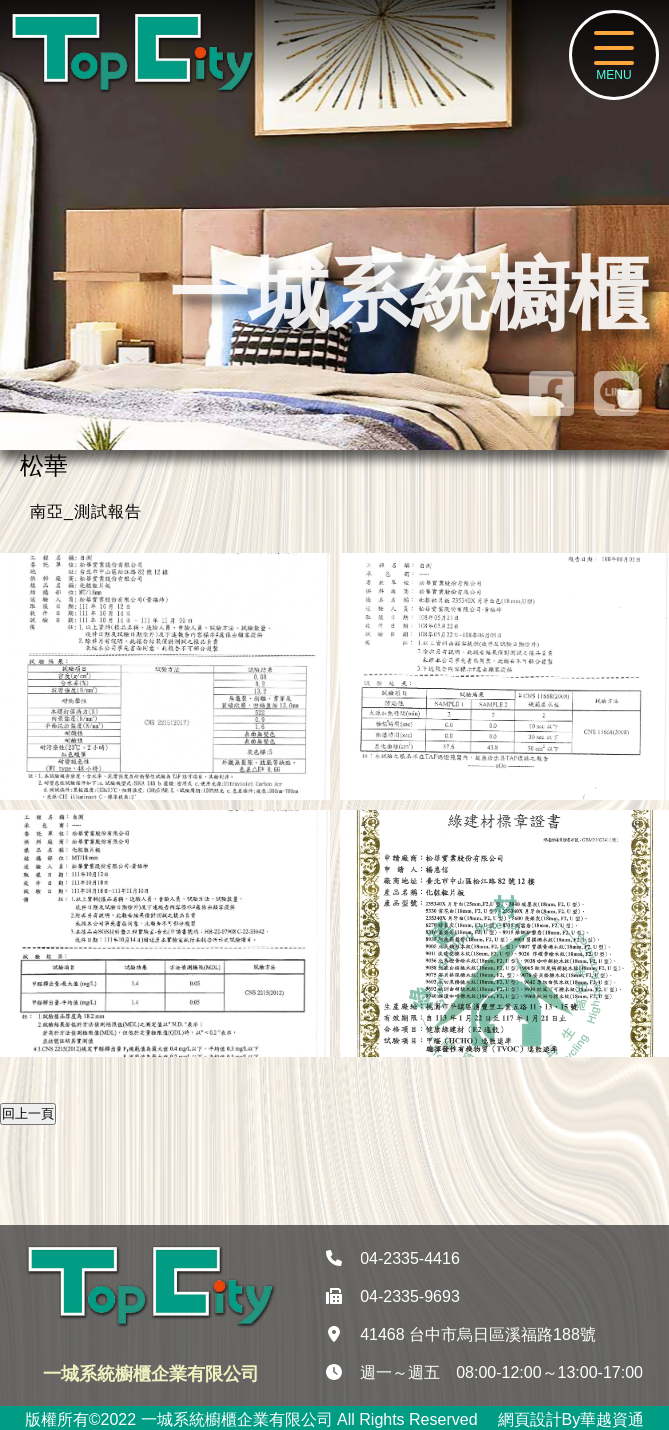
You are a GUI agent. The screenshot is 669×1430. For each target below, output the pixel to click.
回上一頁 (28, 1113)
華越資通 (612, 1419)
